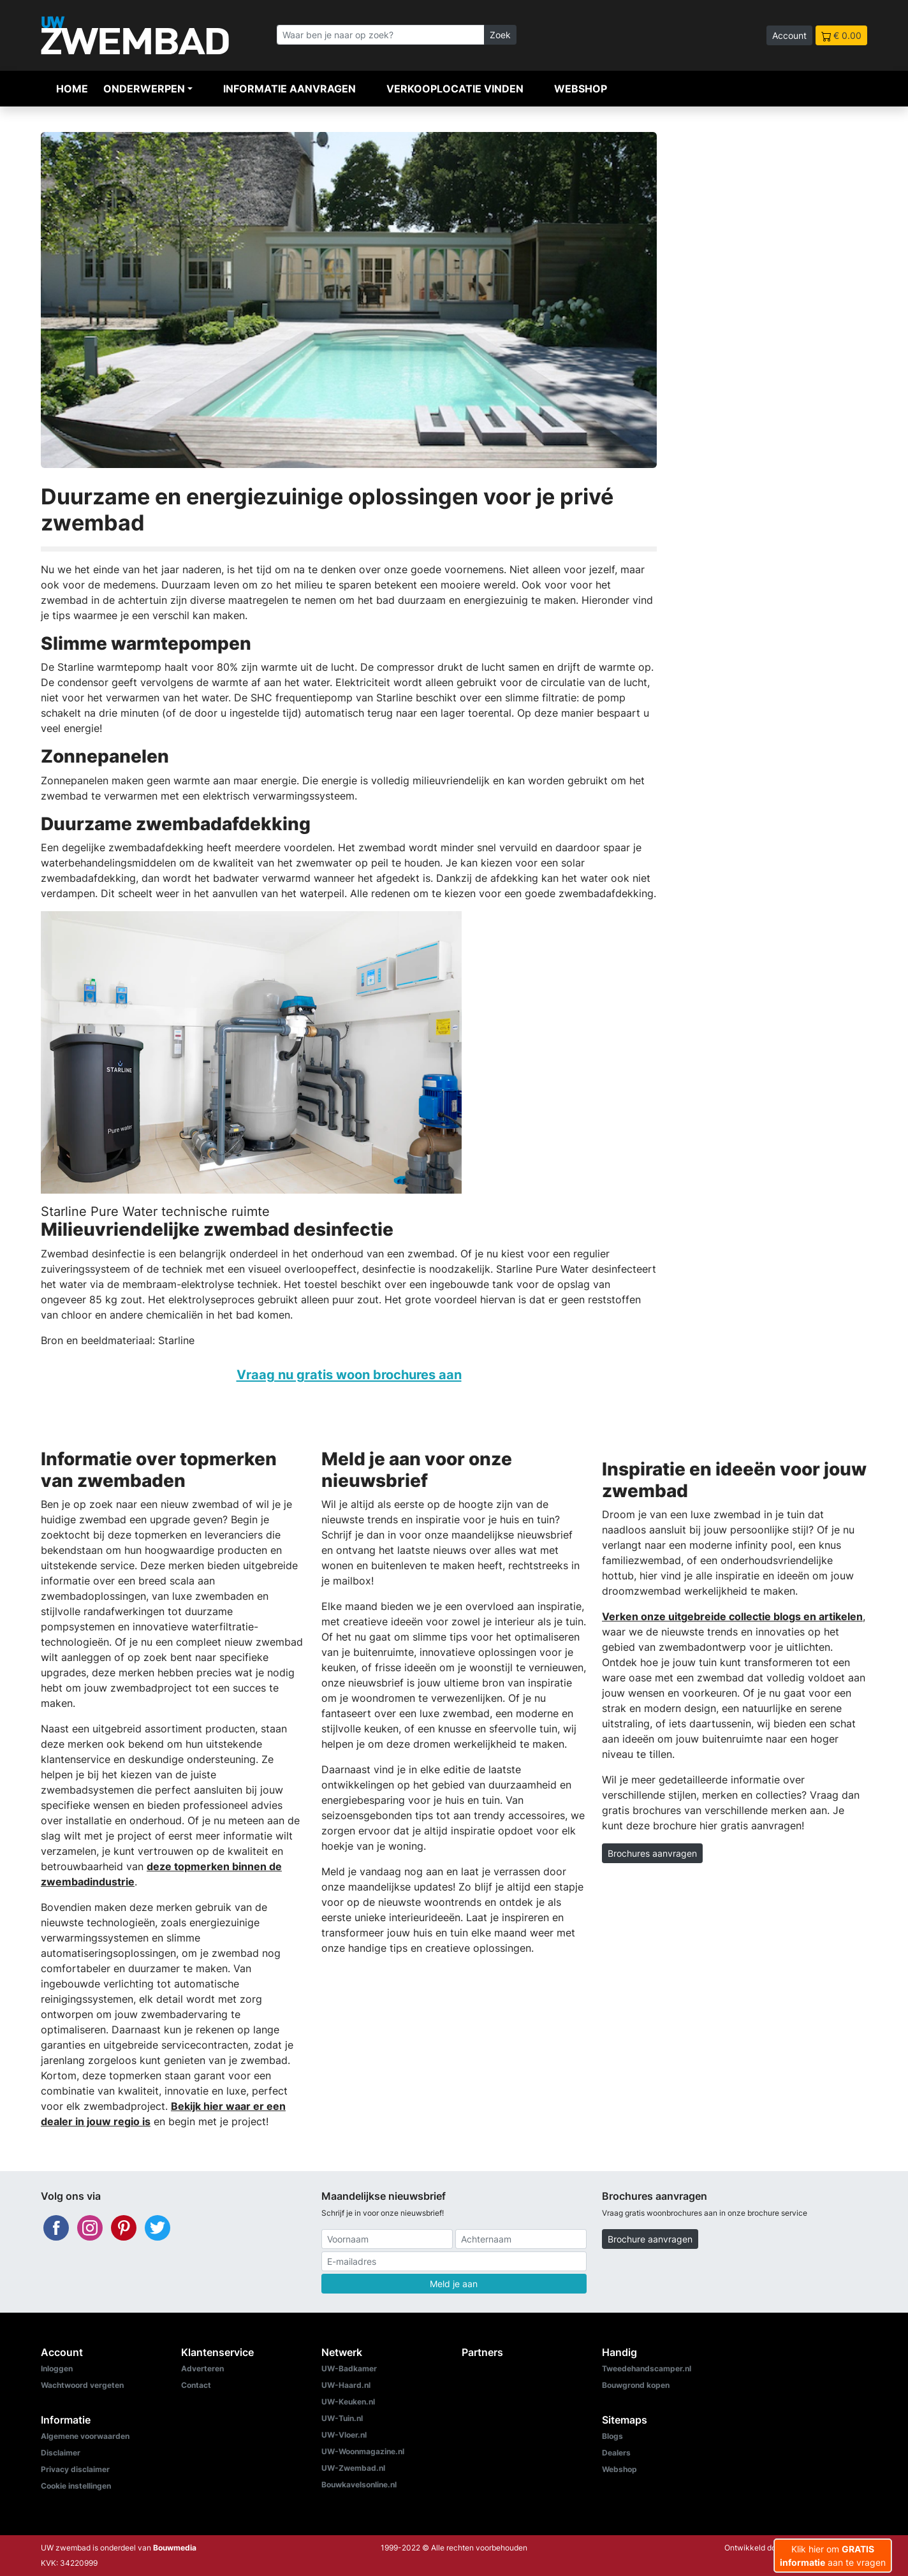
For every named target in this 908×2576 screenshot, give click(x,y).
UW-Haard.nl (345, 2385)
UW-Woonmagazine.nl (362, 2451)
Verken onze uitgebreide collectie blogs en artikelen (732, 1616)
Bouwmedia (174, 2547)
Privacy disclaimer (75, 2469)
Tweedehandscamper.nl (646, 2368)
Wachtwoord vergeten (82, 2385)
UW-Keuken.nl (348, 2401)
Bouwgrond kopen (636, 2385)
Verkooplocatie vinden (455, 88)
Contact (196, 2385)
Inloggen (57, 2368)
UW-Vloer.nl (344, 2435)
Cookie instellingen (76, 2486)
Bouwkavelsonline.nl (359, 2484)
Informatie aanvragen (289, 88)
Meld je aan (454, 2283)
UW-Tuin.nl (342, 2418)
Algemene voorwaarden (85, 2436)
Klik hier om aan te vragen (833, 2555)
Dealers (616, 2452)
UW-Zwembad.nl (353, 2468)
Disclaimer (60, 2452)
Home (72, 88)
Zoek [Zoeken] (500, 34)
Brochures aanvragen (652, 1853)
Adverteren (202, 2368)
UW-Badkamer (349, 2368)
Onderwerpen (144, 88)
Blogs (612, 2436)
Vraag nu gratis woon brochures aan (349, 1374)
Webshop (580, 88)
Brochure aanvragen (650, 2239)
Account (789, 35)
